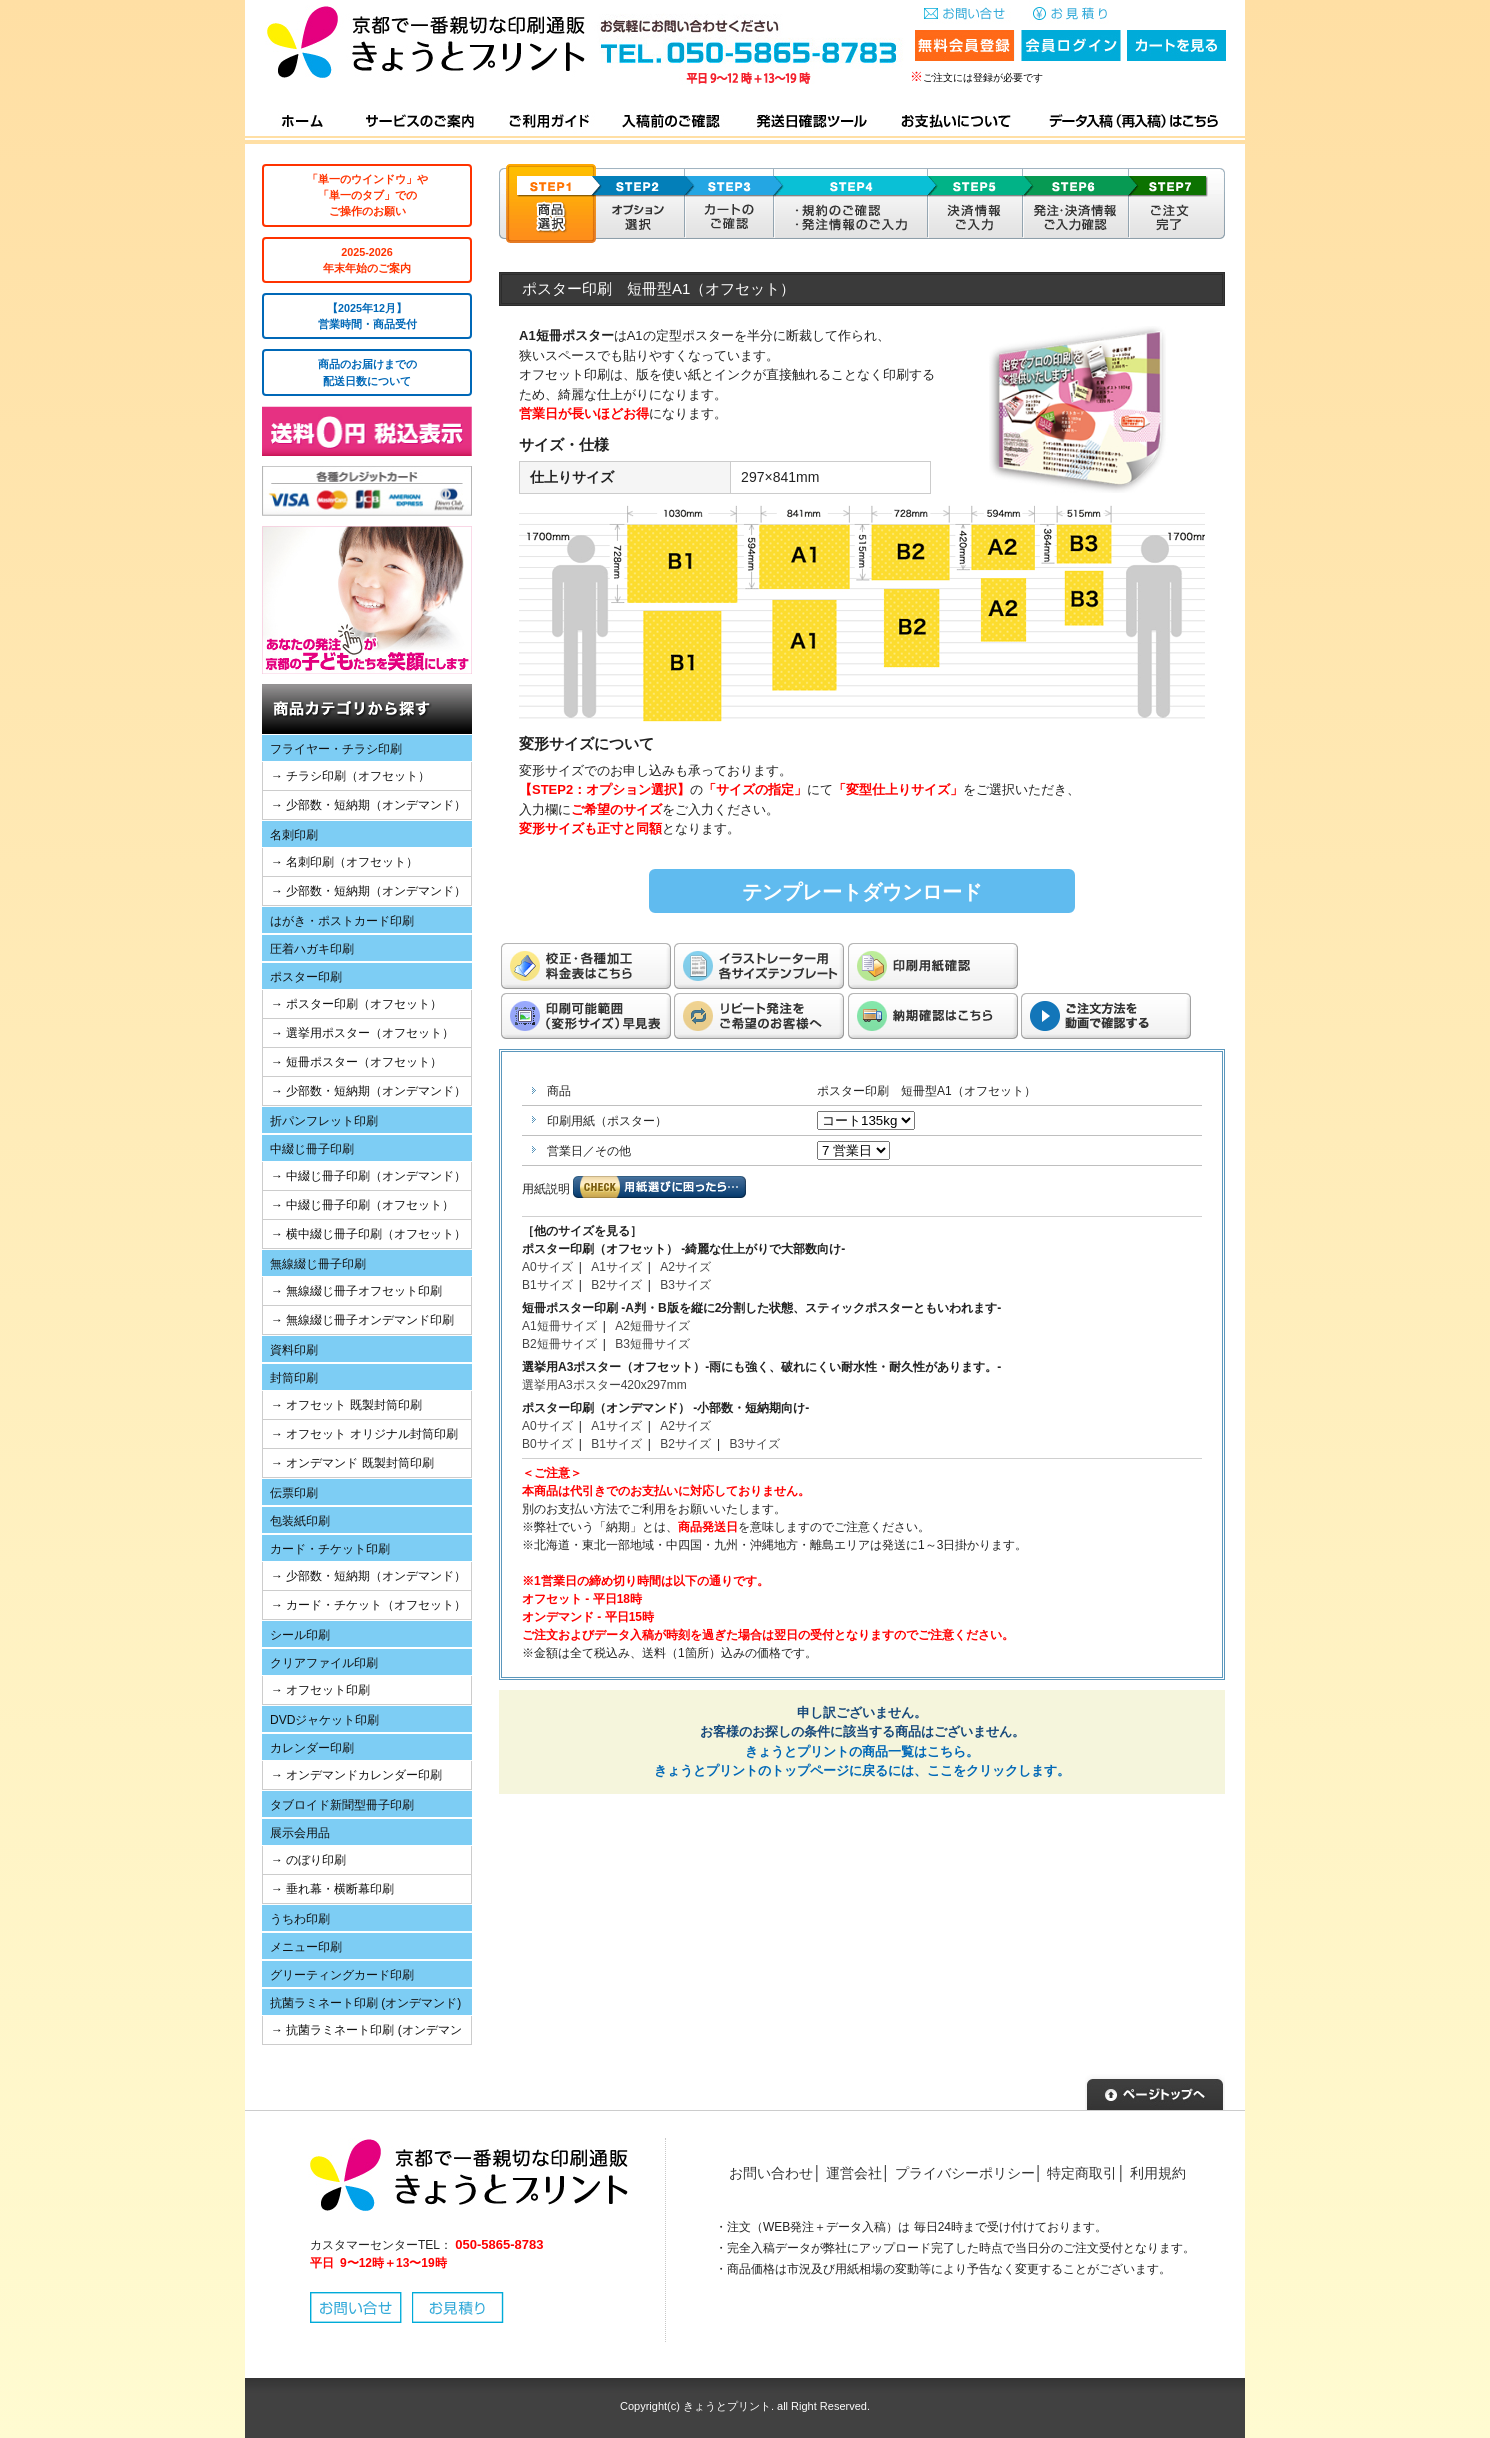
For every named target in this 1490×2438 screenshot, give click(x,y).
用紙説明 (546, 1189)
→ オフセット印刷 (320, 1690)
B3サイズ (685, 1285)
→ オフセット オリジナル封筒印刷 (364, 1434)
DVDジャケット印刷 (324, 1720)
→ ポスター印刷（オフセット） (356, 1004)
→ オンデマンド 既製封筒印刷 (352, 1463)
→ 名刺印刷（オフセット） (344, 862)
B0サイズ (547, 1444)
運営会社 (854, 2173)
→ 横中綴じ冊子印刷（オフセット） (368, 1234)
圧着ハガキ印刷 (312, 949)
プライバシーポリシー (965, 2173)
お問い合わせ (771, 2173)
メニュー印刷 (306, 1947)
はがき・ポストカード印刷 (342, 921)
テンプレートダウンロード (862, 892)
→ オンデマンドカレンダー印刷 (356, 1775)
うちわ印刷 (300, 1919)
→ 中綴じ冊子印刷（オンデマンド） (368, 1176)
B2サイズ (616, 1285)
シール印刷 (300, 1635)
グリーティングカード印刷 (342, 1975)
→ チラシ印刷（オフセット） (350, 776)
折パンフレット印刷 (324, 1121)
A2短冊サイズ (652, 1326)
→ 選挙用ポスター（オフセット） (362, 1033)
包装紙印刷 (300, 1521)
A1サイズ (616, 1267)
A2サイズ (685, 1267)
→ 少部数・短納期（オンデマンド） (368, 805)
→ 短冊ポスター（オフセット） (356, 1062)
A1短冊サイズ (559, 1326)
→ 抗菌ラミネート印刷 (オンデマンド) (362, 2033)
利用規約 (1158, 2173)
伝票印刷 (294, 1493)
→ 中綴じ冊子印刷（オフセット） (362, 1205)
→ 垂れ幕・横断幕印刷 (332, 1889)
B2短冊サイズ (559, 1344)
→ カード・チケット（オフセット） (368, 1605)
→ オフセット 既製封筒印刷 (346, 1405)
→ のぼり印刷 (308, 1860)
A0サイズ (547, 1267)
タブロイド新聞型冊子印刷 (342, 1805)
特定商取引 (1082, 2173)
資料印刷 (294, 1350)
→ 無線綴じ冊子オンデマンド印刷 (362, 1320)
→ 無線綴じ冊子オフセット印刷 (356, 1291)
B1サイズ (547, 1285)
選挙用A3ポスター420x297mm (604, 1385)
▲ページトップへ (1155, 2092)
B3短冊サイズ (652, 1344)
